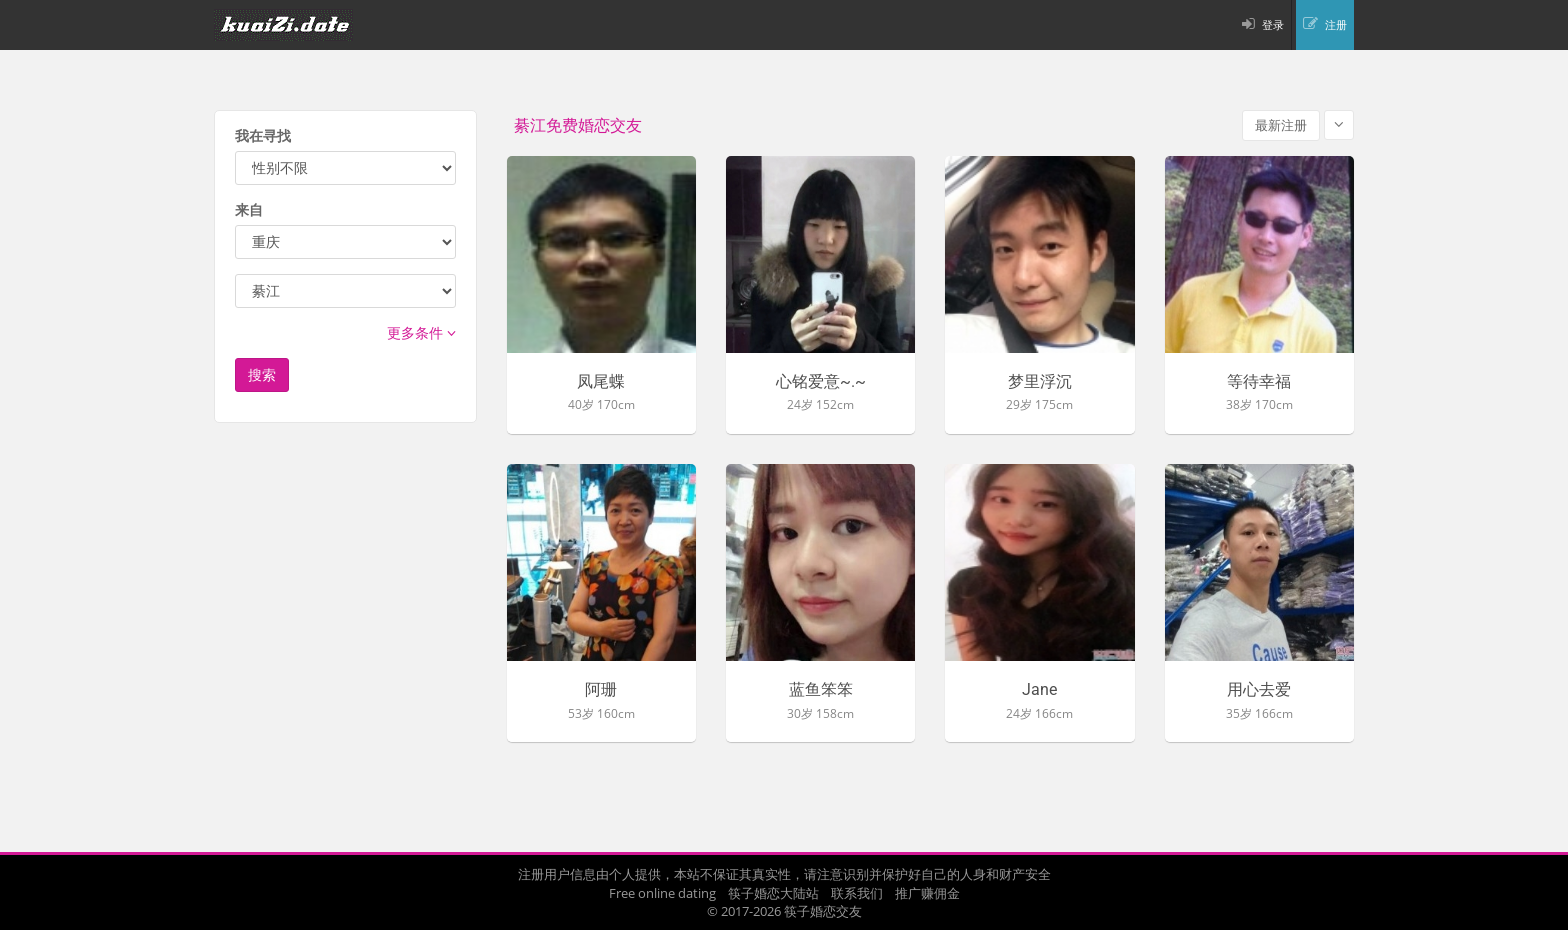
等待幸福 (1259, 382)
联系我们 (857, 893)
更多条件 (421, 332)
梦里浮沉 (1040, 382)
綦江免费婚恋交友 (578, 125)
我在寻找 (263, 135)
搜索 (262, 374)
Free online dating (662, 893)
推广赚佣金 (927, 893)
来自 (249, 209)
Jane (1039, 690)
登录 (1273, 24)
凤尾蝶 (601, 382)
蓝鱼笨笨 (821, 690)
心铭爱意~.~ (821, 382)
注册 (1336, 24)
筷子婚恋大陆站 (773, 893)
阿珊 (601, 690)
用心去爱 (1259, 690)
